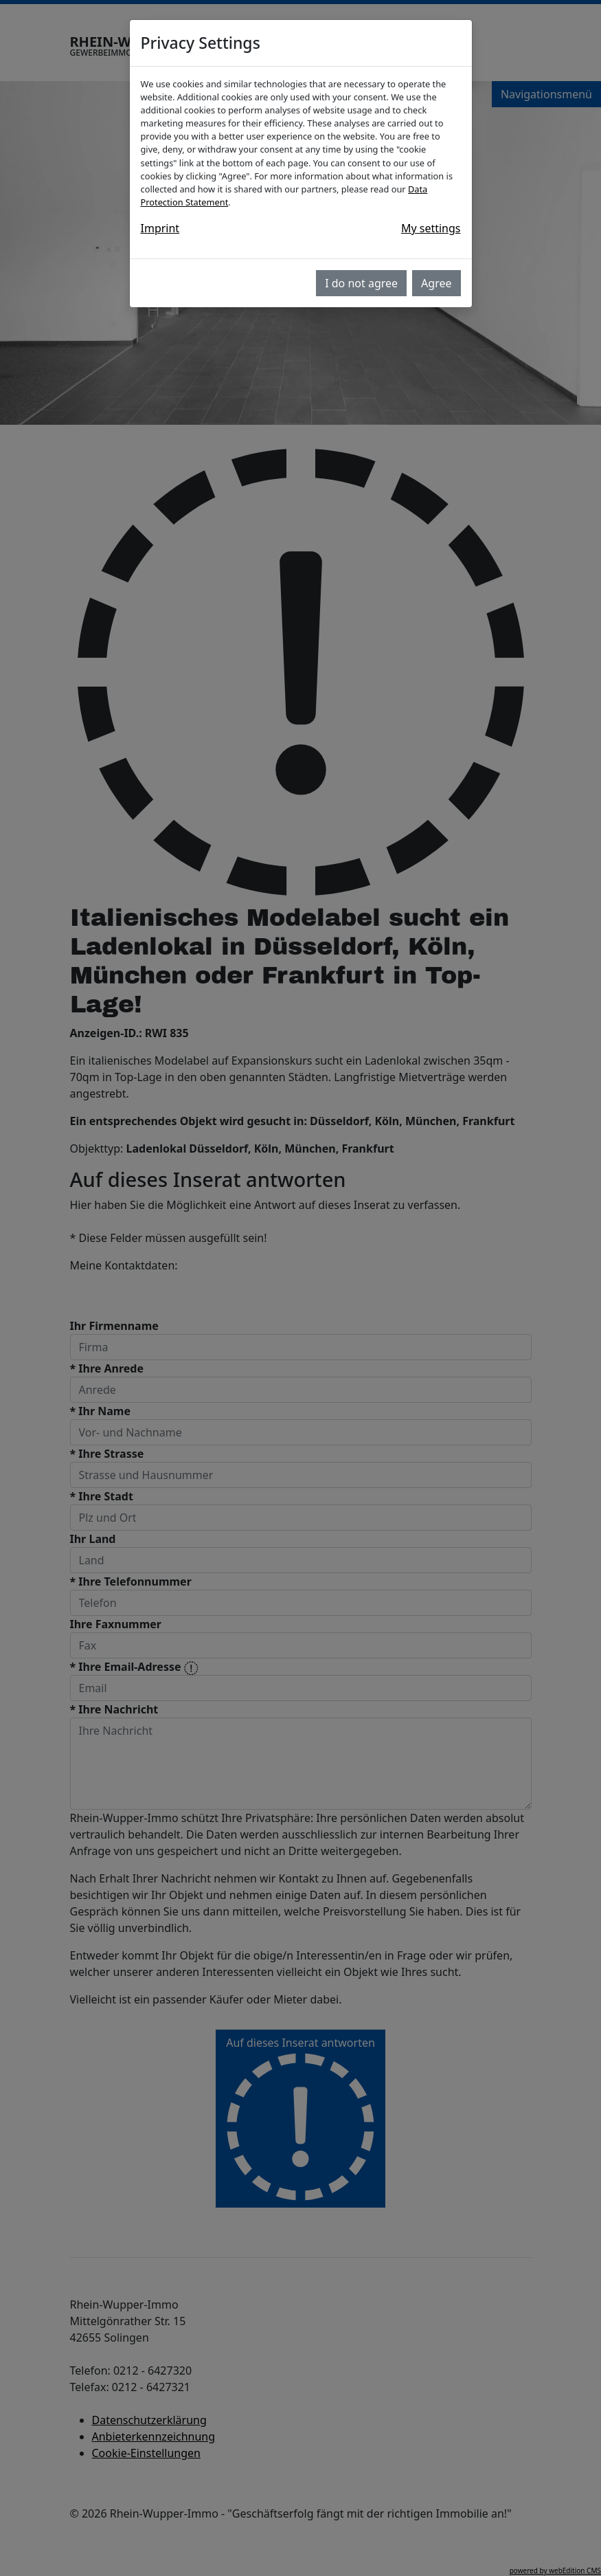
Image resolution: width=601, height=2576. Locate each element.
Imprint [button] (160, 228)
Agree (436, 283)
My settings (431, 228)
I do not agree (361, 283)
